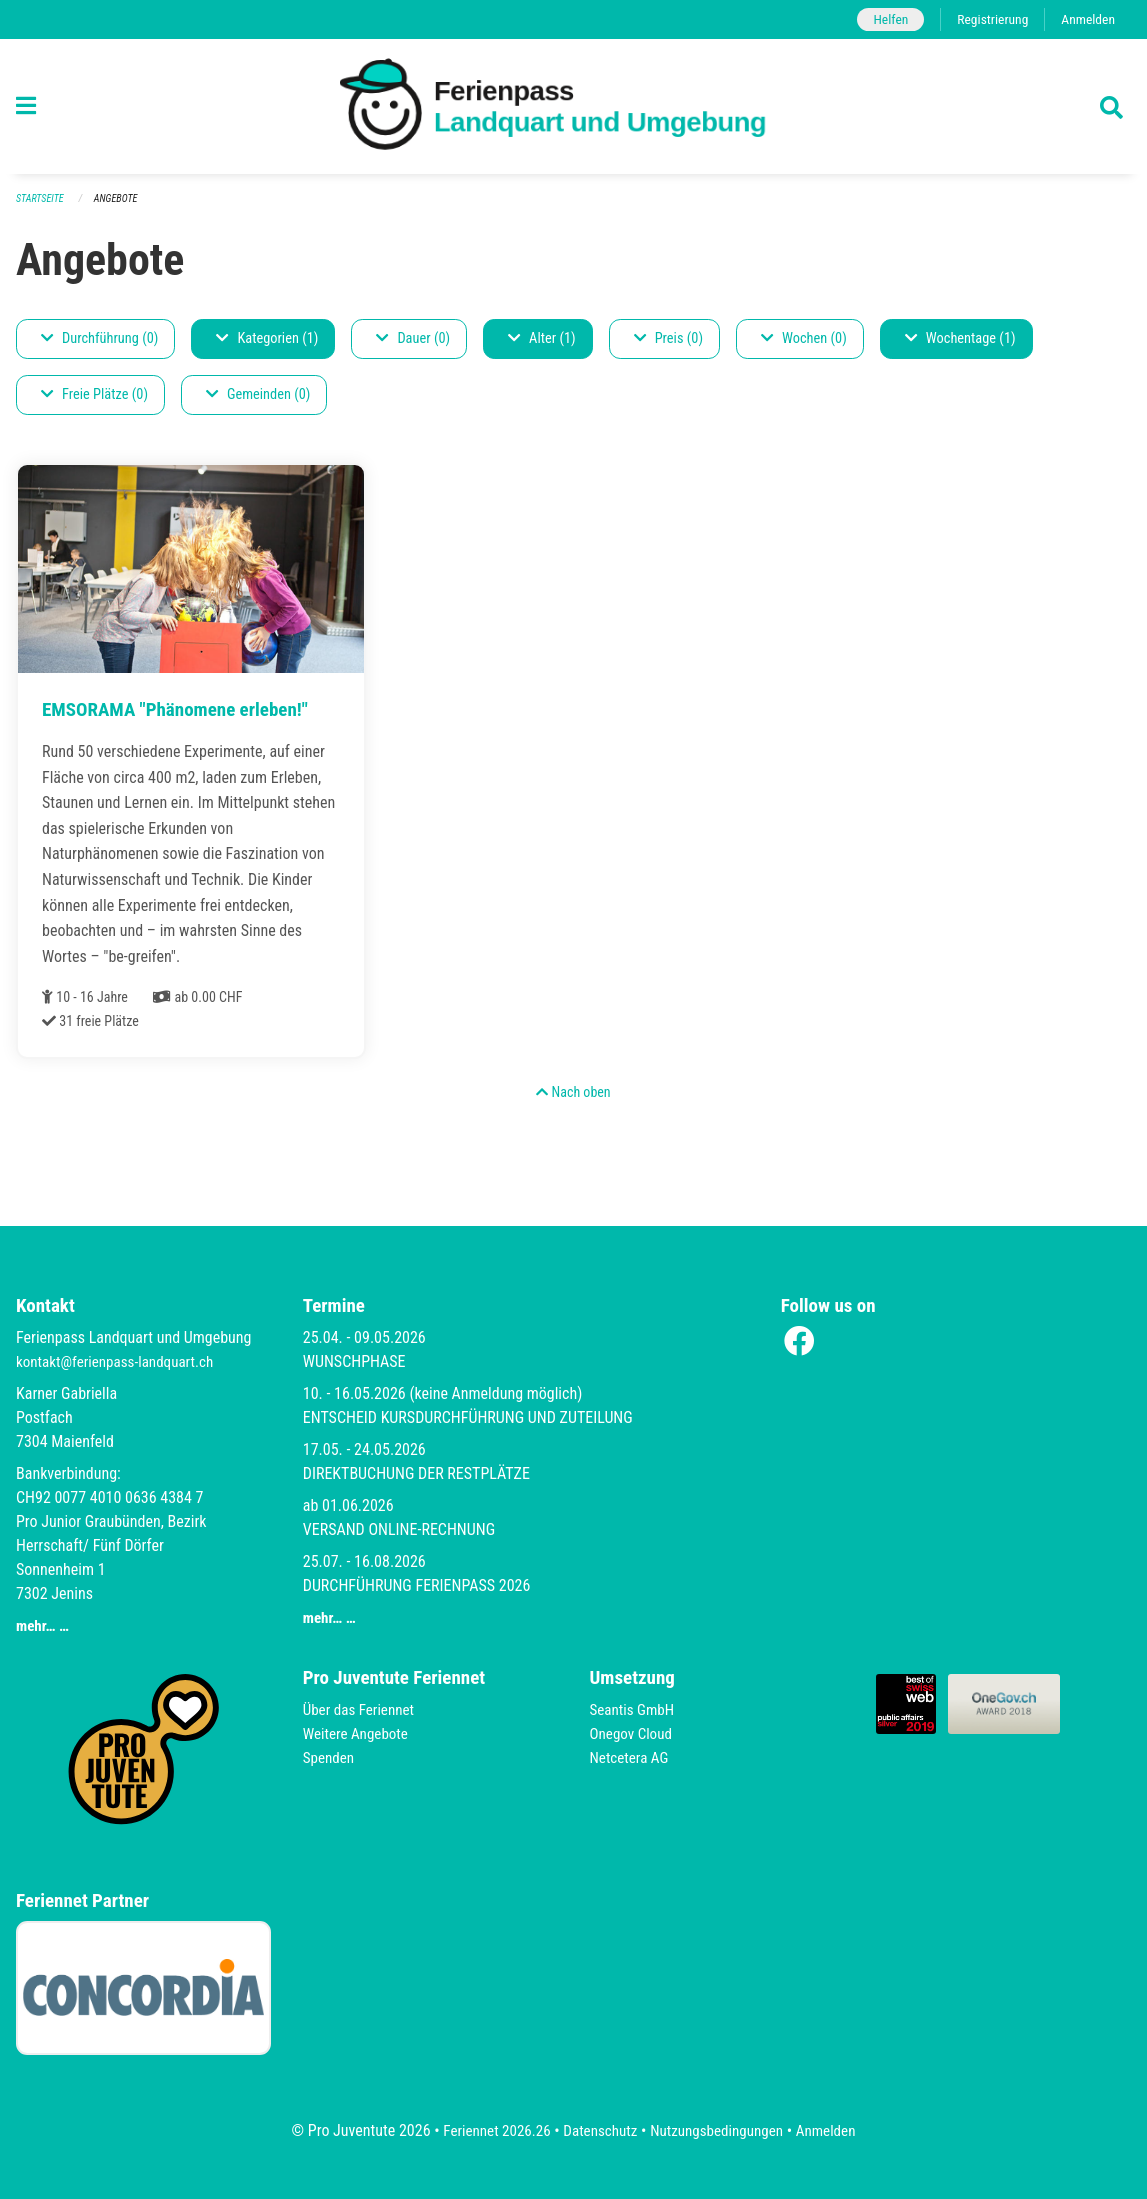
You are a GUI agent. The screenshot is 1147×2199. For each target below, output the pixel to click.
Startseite (42, 199)
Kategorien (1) (267, 339)
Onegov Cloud (634, 1733)
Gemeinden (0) (258, 395)
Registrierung (987, 19)
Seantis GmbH (635, 1709)
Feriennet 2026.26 (488, 2130)
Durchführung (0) (99, 339)
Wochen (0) (804, 339)
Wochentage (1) (960, 339)
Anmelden (1086, 19)
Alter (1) (542, 339)
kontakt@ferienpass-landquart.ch (121, 1361)
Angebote (121, 199)
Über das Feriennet (362, 1709)
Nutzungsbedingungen (720, 2130)
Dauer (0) (413, 339)
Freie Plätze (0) (94, 395)
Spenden (330, 1757)
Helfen (881, 19)
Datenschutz (597, 2130)
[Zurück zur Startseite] (573, 107)
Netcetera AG (632, 1757)
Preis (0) (668, 339)
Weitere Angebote (359, 1733)
